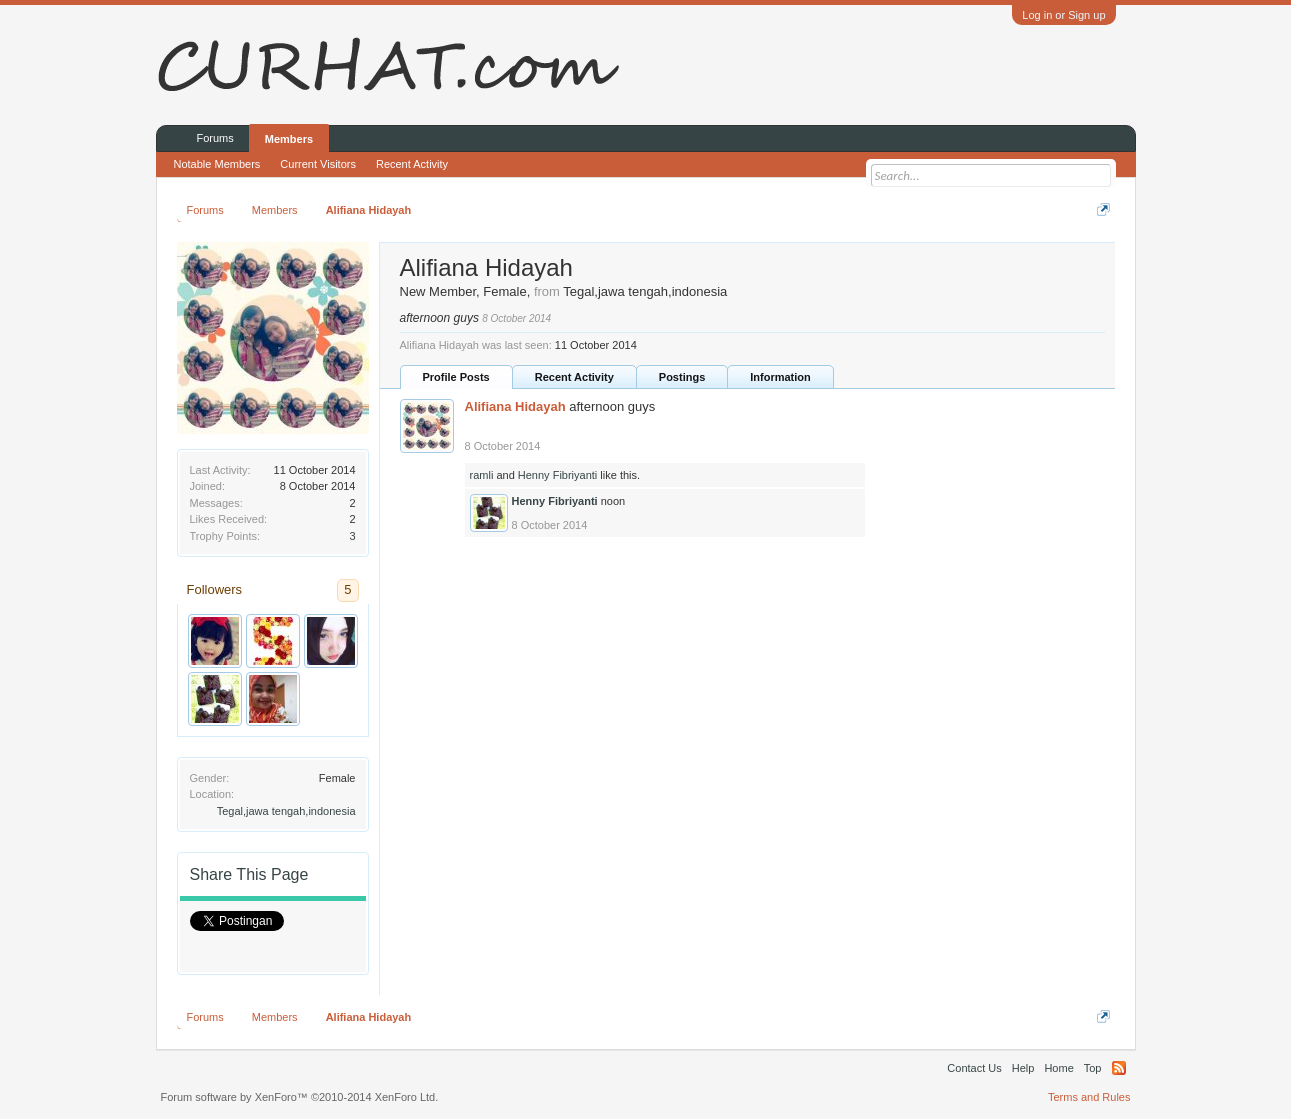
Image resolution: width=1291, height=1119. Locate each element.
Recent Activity (574, 377)
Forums (215, 138)
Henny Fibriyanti (557, 475)
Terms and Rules (1089, 1097)
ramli (482, 475)
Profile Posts (456, 377)
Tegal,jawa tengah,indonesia (286, 811)
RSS (1119, 1068)
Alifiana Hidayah (515, 406)
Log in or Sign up (1063, 15)
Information (780, 377)
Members (289, 139)
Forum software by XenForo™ (300, 1097)
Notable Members (217, 164)
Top (1093, 1068)
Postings (682, 377)
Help (1023, 1068)
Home (1058, 1068)
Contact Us (974, 1068)
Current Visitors (318, 164)
